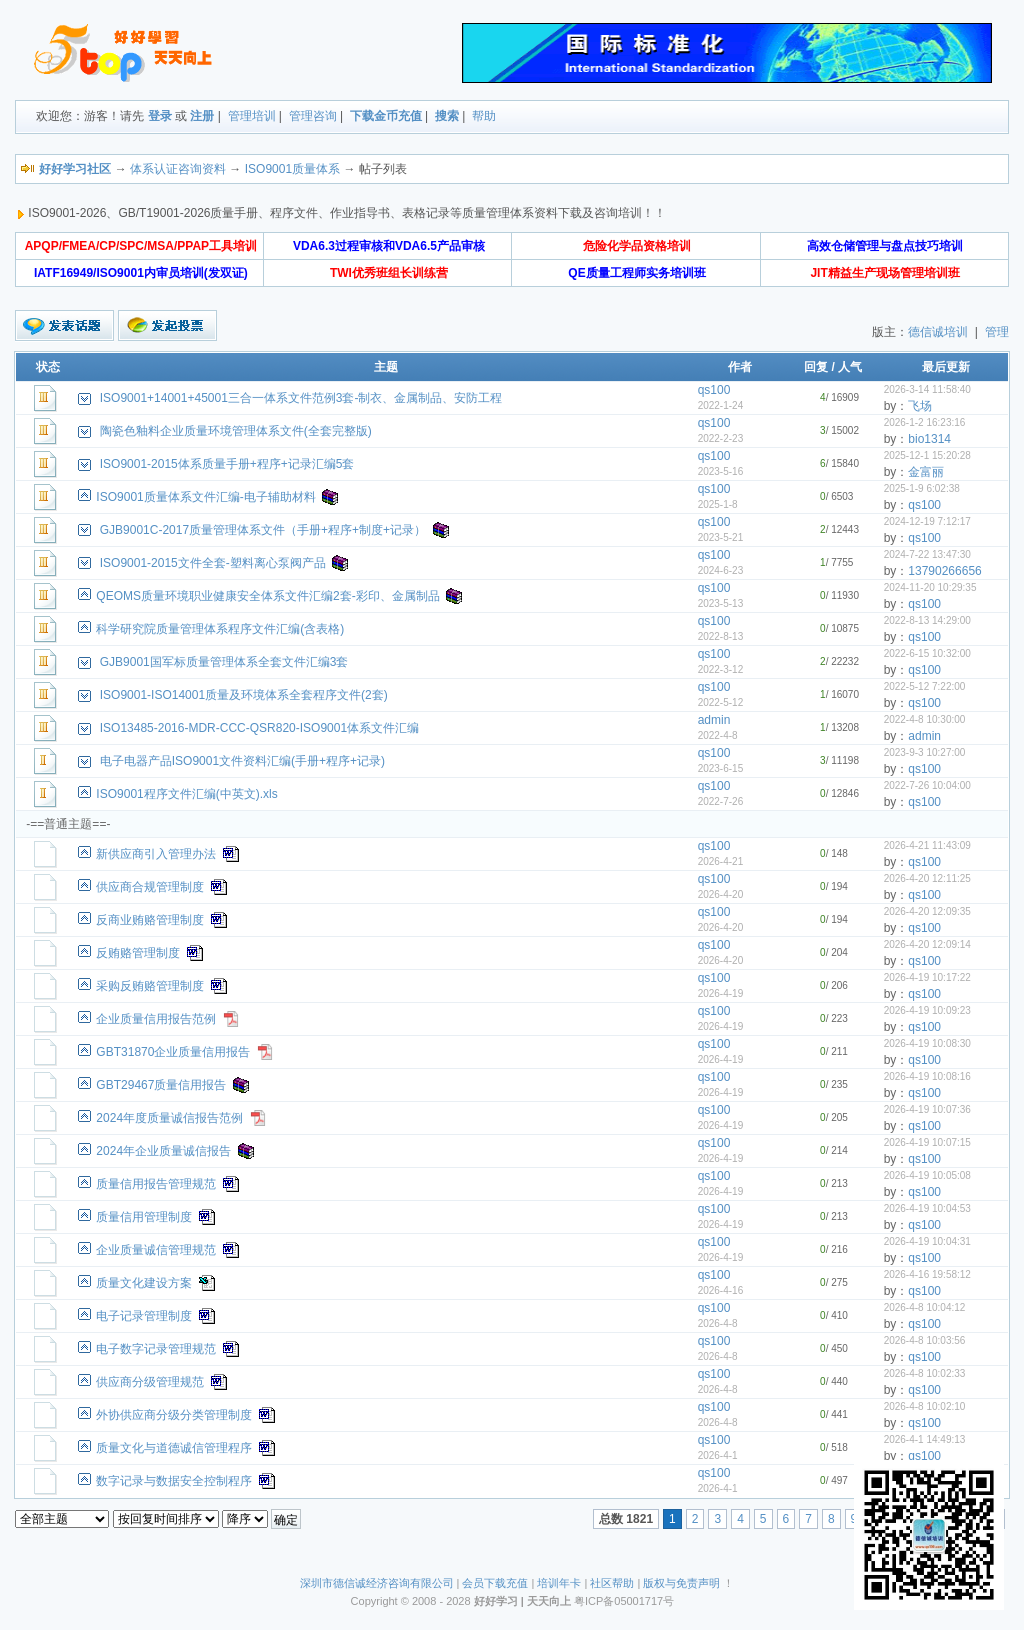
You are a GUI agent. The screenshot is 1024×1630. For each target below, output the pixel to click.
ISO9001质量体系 (292, 169)
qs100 (714, 390)
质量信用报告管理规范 (156, 1184)
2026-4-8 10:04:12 (925, 1307)
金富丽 (926, 472)
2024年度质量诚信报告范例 (169, 1118)
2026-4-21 (721, 861)
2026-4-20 (721, 894)
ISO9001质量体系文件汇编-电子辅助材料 (205, 497)
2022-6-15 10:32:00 (927, 653)
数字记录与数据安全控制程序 (174, 1481)
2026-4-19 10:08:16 (927, 1076)
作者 (740, 367)
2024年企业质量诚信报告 (163, 1151)
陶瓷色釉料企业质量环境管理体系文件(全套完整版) (236, 431)
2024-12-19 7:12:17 (927, 521)
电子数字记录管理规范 (156, 1349)
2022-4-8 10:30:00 (925, 719)
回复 (816, 367)
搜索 (447, 116)
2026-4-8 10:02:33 (925, 1373)
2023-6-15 (721, 768)
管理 (997, 332)
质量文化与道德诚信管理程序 (174, 1448)
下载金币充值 (386, 116)
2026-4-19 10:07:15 (927, 1142)
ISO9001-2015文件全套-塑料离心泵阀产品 (213, 563)
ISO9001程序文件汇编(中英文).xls (186, 794)
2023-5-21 (721, 537)
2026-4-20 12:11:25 (927, 878)
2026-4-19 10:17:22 (927, 977)
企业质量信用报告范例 (156, 1019)
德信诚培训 (938, 332)
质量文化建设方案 (144, 1283)
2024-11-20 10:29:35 (930, 587)
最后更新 (946, 367)
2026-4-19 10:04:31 (927, 1241)
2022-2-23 (721, 438)
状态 (48, 367)
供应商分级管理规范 (150, 1382)
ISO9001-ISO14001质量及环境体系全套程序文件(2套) (244, 695)
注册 (202, 116)
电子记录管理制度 (144, 1316)
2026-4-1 (718, 1455)
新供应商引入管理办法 (156, 854)
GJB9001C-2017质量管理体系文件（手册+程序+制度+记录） (263, 530)
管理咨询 (313, 116)
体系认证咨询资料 (178, 169)
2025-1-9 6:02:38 (922, 488)
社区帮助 (612, 1583)
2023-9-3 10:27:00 (925, 752)
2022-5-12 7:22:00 (925, 686)
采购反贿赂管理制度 (150, 986)
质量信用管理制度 (144, 1217)
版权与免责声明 (681, 1583)
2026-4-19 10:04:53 (927, 1208)
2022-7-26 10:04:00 (927, 785)
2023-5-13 (721, 603)
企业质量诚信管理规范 (156, 1250)
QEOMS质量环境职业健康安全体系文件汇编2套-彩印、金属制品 (267, 596)
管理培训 (252, 116)
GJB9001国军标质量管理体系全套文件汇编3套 (224, 662)
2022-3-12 (721, 669)
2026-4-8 (718, 1323)
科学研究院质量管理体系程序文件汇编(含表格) (220, 629)
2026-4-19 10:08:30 (927, 1043)
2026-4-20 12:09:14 (927, 944)
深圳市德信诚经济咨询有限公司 (377, 1583)
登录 (160, 116)
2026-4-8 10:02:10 (925, 1406)
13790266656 (944, 571)
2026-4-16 (721, 1290)
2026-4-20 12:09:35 (927, 911)
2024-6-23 (721, 570)
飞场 (920, 406)
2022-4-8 (718, 735)
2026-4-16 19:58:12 (927, 1274)
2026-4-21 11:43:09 (927, 845)
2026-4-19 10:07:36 (927, 1109)
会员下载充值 (495, 1583)
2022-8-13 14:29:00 (927, 620)
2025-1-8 (718, 504)
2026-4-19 (721, 993)
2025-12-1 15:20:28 (927, 455)
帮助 (484, 116)
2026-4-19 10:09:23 (927, 1010)
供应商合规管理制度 (150, 887)
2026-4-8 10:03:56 (925, 1340)
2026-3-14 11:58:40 (927, 389)
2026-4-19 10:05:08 (927, 1175)
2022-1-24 (721, 405)
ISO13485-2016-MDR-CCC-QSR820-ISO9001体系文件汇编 (259, 728)
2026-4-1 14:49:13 (925, 1439)
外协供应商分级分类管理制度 (174, 1415)
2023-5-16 (721, 471)
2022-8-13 (721, 636)
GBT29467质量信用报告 (161, 1085)
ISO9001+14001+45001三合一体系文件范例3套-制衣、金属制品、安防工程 (301, 398)
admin (714, 720)
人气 (850, 367)
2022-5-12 (721, 702)
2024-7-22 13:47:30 (927, 554)
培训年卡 (559, 1583)
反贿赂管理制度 (138, 953)
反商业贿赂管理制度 (150, 920)
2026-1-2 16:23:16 (925, 422)
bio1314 (929, 439)
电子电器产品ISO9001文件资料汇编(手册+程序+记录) (242, 761)
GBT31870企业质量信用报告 (173, 1052)
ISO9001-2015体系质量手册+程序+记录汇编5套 (227, 464)
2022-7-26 (721, 801)
